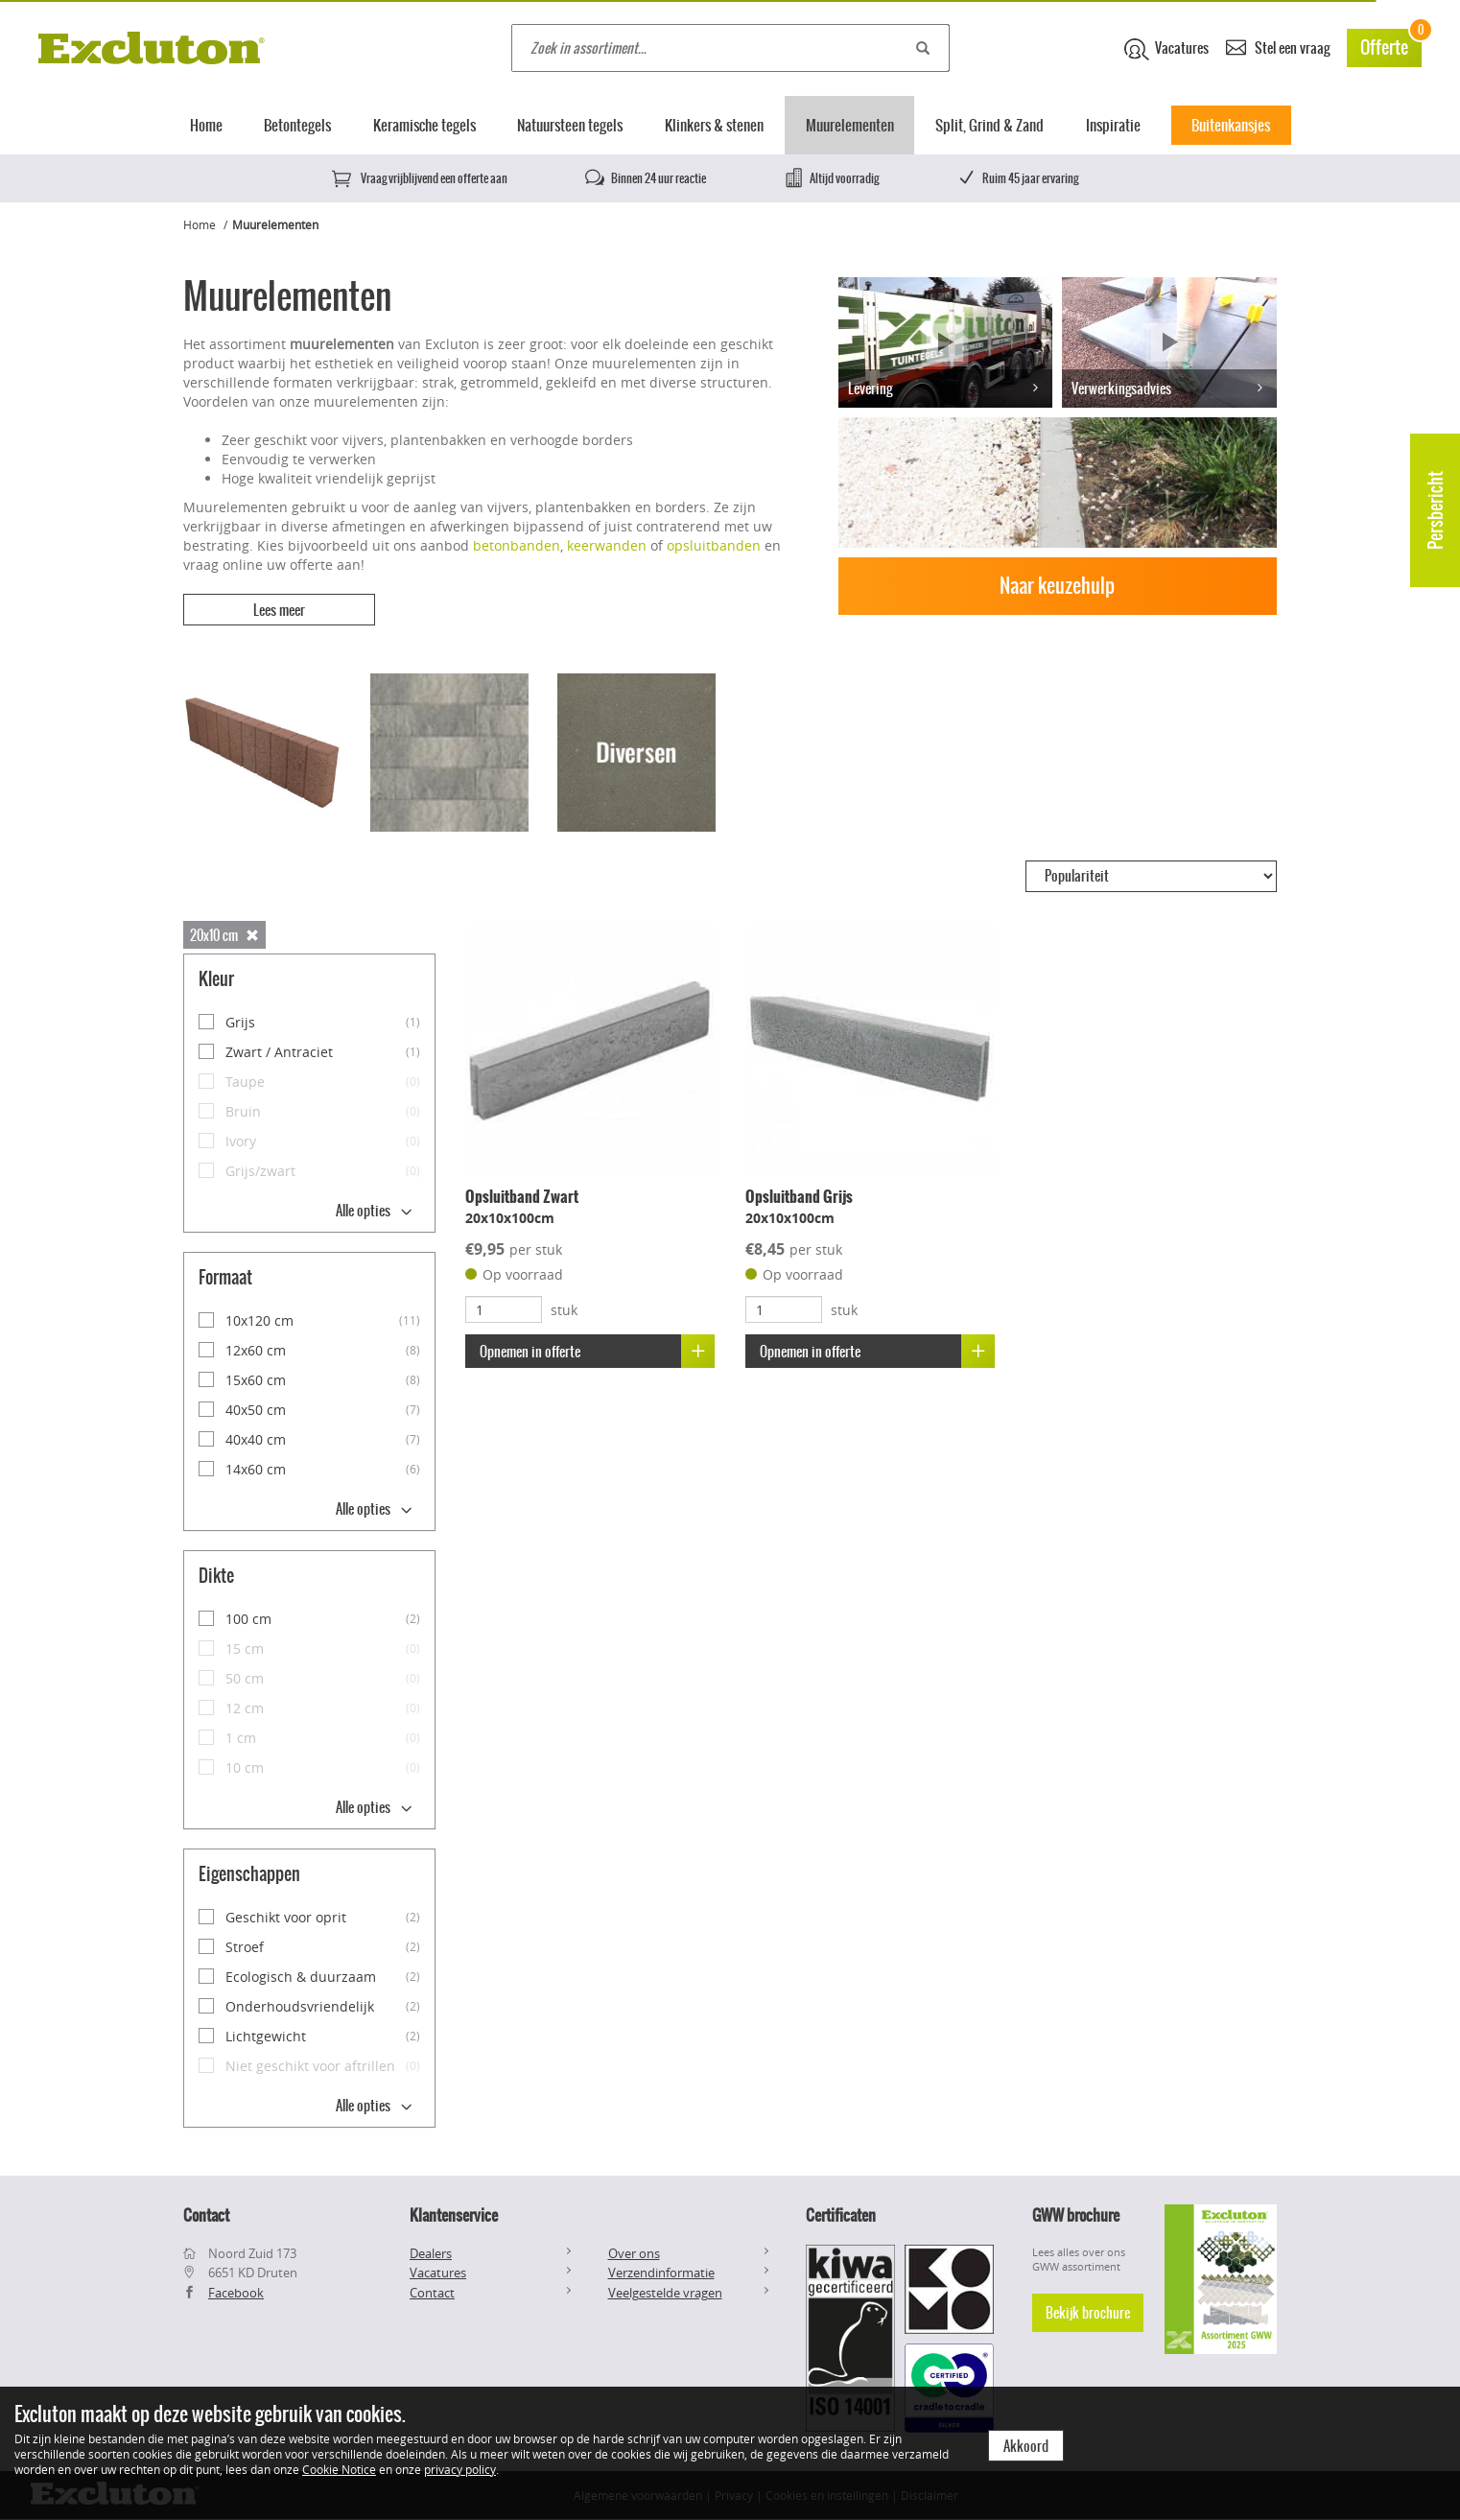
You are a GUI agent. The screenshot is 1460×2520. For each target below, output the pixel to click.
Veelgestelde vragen (665, 2292)
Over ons (634, 2253)
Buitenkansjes (1230, 125)
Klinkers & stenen (714, 125)
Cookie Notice (339, 2469)
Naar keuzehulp (1057, 586)
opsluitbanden (714, 545)
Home (206, 125)
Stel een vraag (1278, 47)
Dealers (431, 2253)
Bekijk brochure (1088, 2312)
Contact (432, 2292)
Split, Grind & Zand (989, 125)
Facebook (236, 2292)
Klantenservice (454, 2214)
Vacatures (1166, 48)
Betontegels (297, 125)
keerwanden (607, 545)
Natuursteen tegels (570, 125)
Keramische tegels (424, 125)
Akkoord (1025, 2446)
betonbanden (516, 545)
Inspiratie (1113, 125)
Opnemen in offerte (597, 1351)
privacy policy (460, 2469)
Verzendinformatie (661, 2272)
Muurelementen (850, 125)
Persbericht (1435, 510)
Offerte (1391, 44)
